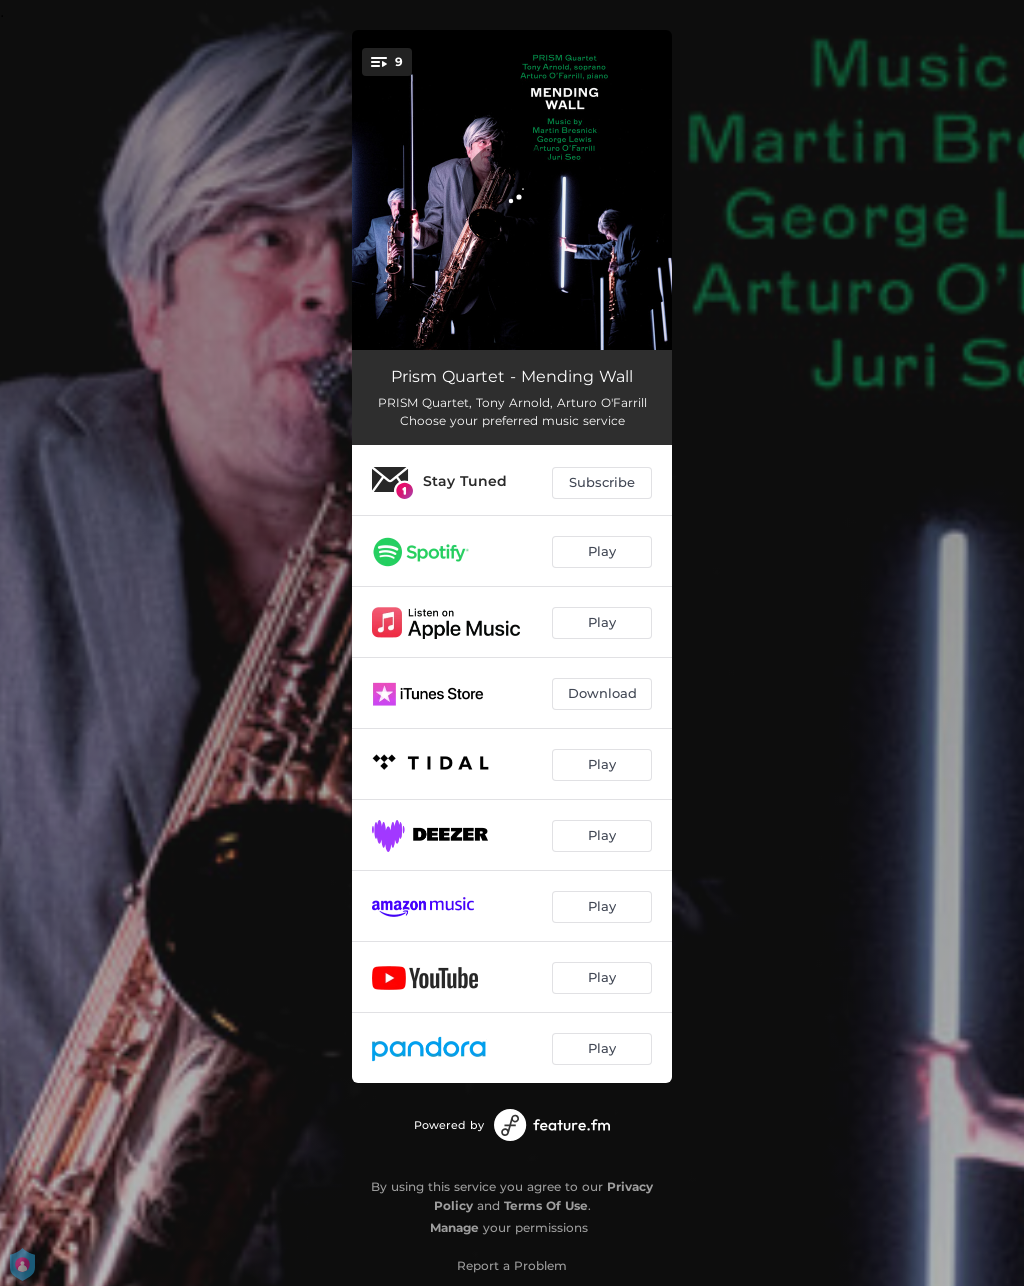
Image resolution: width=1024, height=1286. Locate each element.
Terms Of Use (546, 1205)
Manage (454, 1227)
